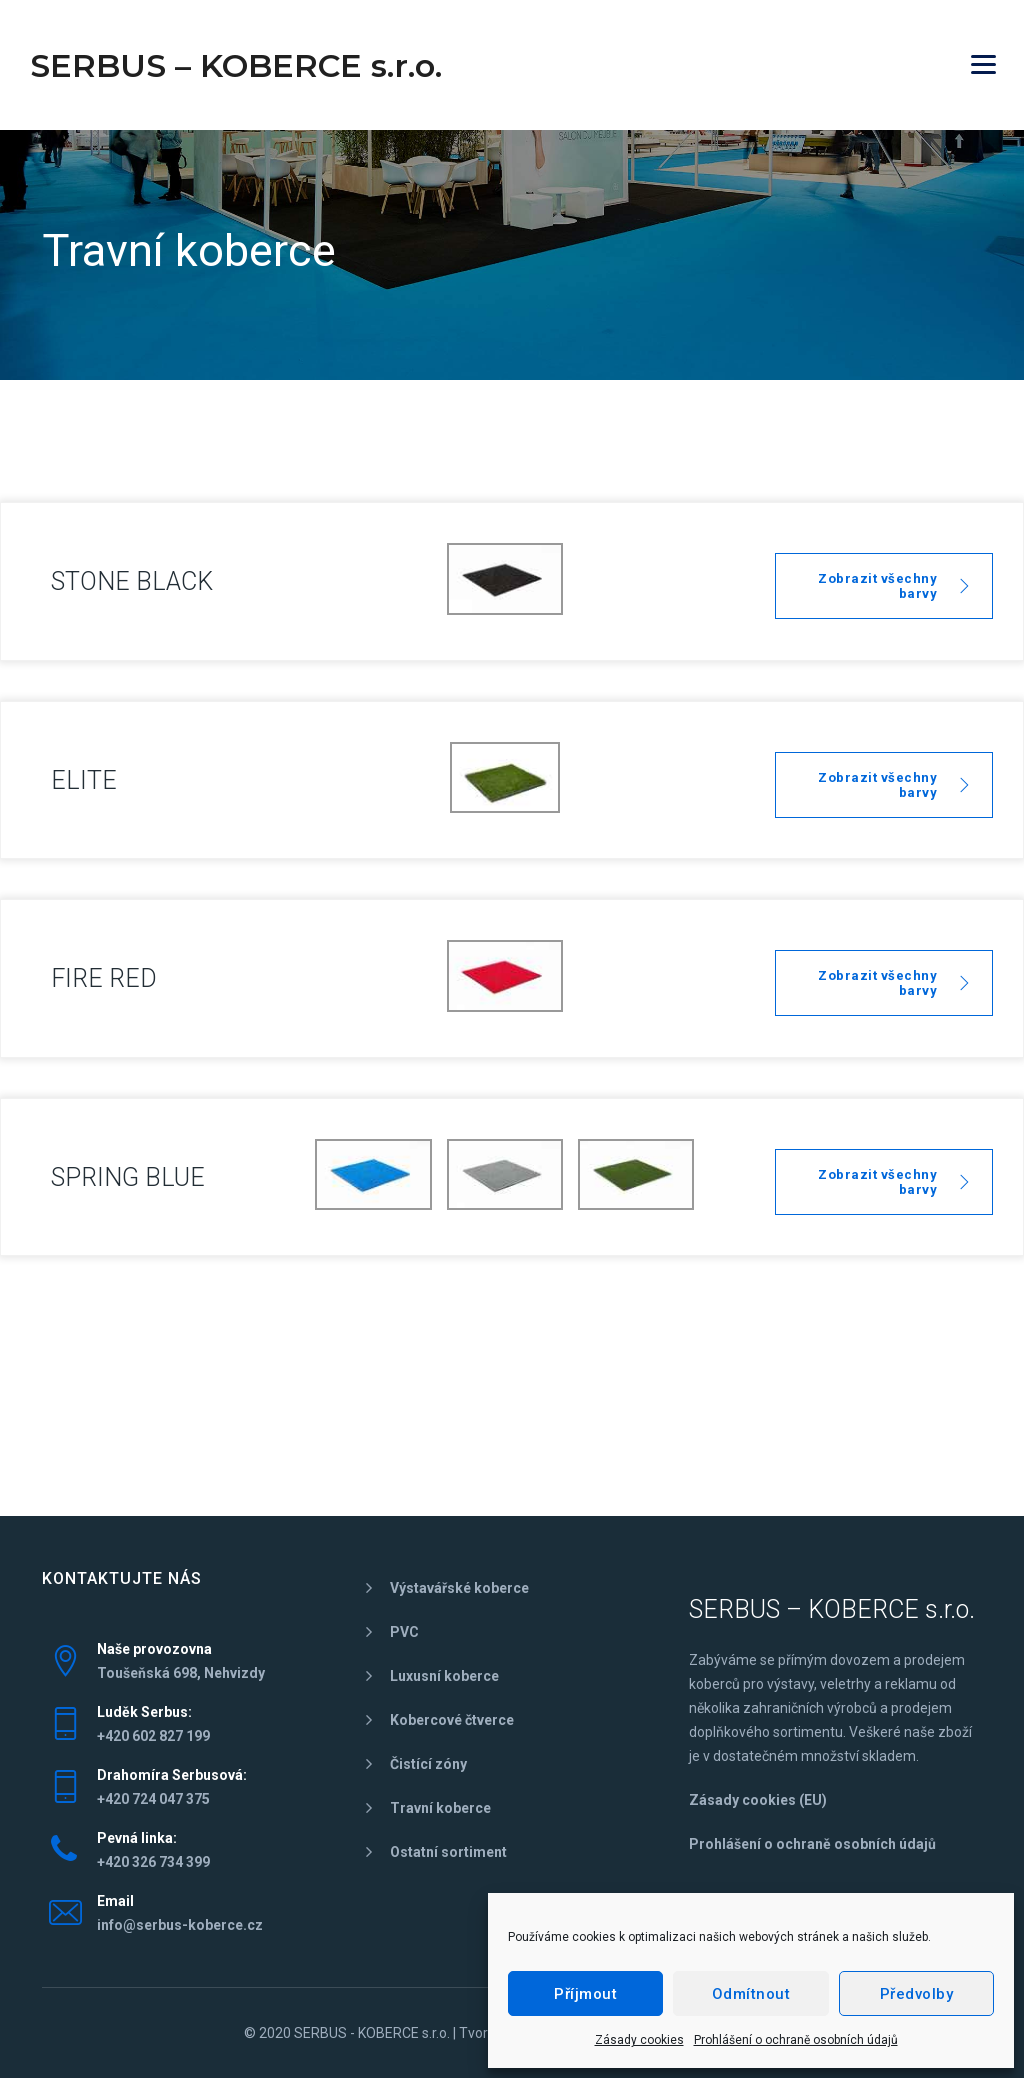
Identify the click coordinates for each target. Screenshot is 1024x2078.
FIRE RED (104, 978)
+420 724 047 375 (153, 1799)
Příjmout (585, 1994)
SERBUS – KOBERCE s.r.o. (236, 65)
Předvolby (917, 1994)
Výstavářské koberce (459, 1588)
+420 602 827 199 (153, 1736)
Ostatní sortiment (448, 1852)
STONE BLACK (132, 581)
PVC (404, 1632)
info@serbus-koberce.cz (180, 1925)
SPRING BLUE (128, 1177)
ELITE (84, 780)
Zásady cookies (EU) (758, 1800)
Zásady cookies (639, 2040)
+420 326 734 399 (153, 1862)
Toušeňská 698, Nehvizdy (181, 1673)
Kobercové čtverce (452, 1720)
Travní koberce (440, 1808)
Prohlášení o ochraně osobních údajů (796, 2040)
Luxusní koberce (444, 1676)
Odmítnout (751, 1994)
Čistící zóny (428, 1764)
